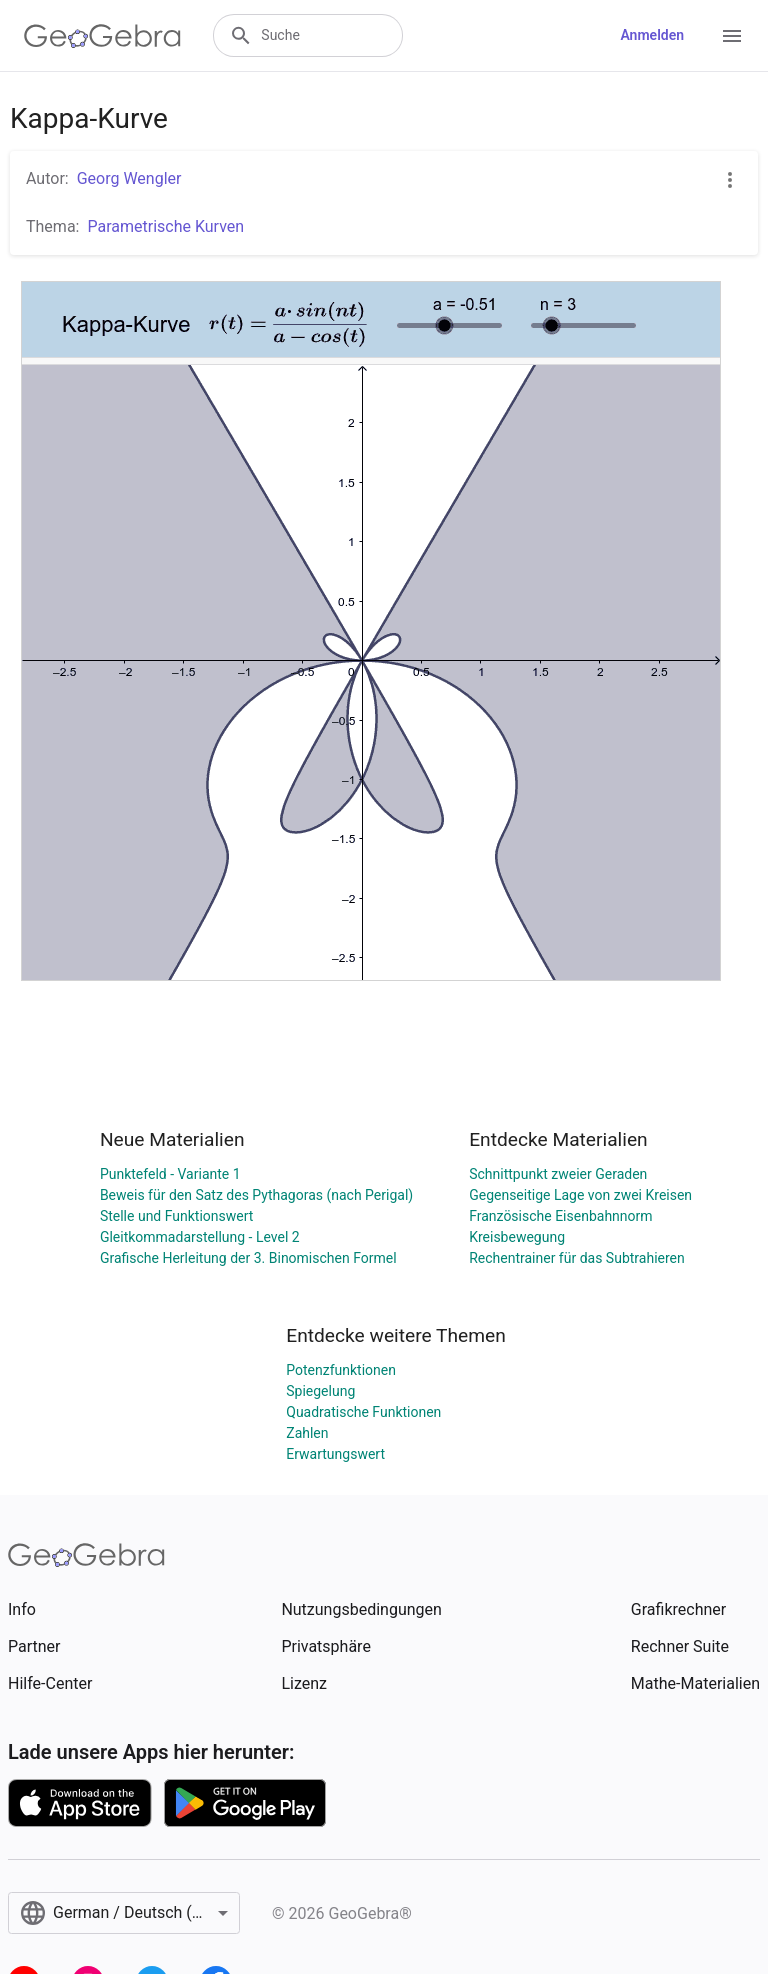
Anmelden (652, 35)
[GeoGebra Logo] (102, 36)
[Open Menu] (732, 36)
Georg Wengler (129, 178)
